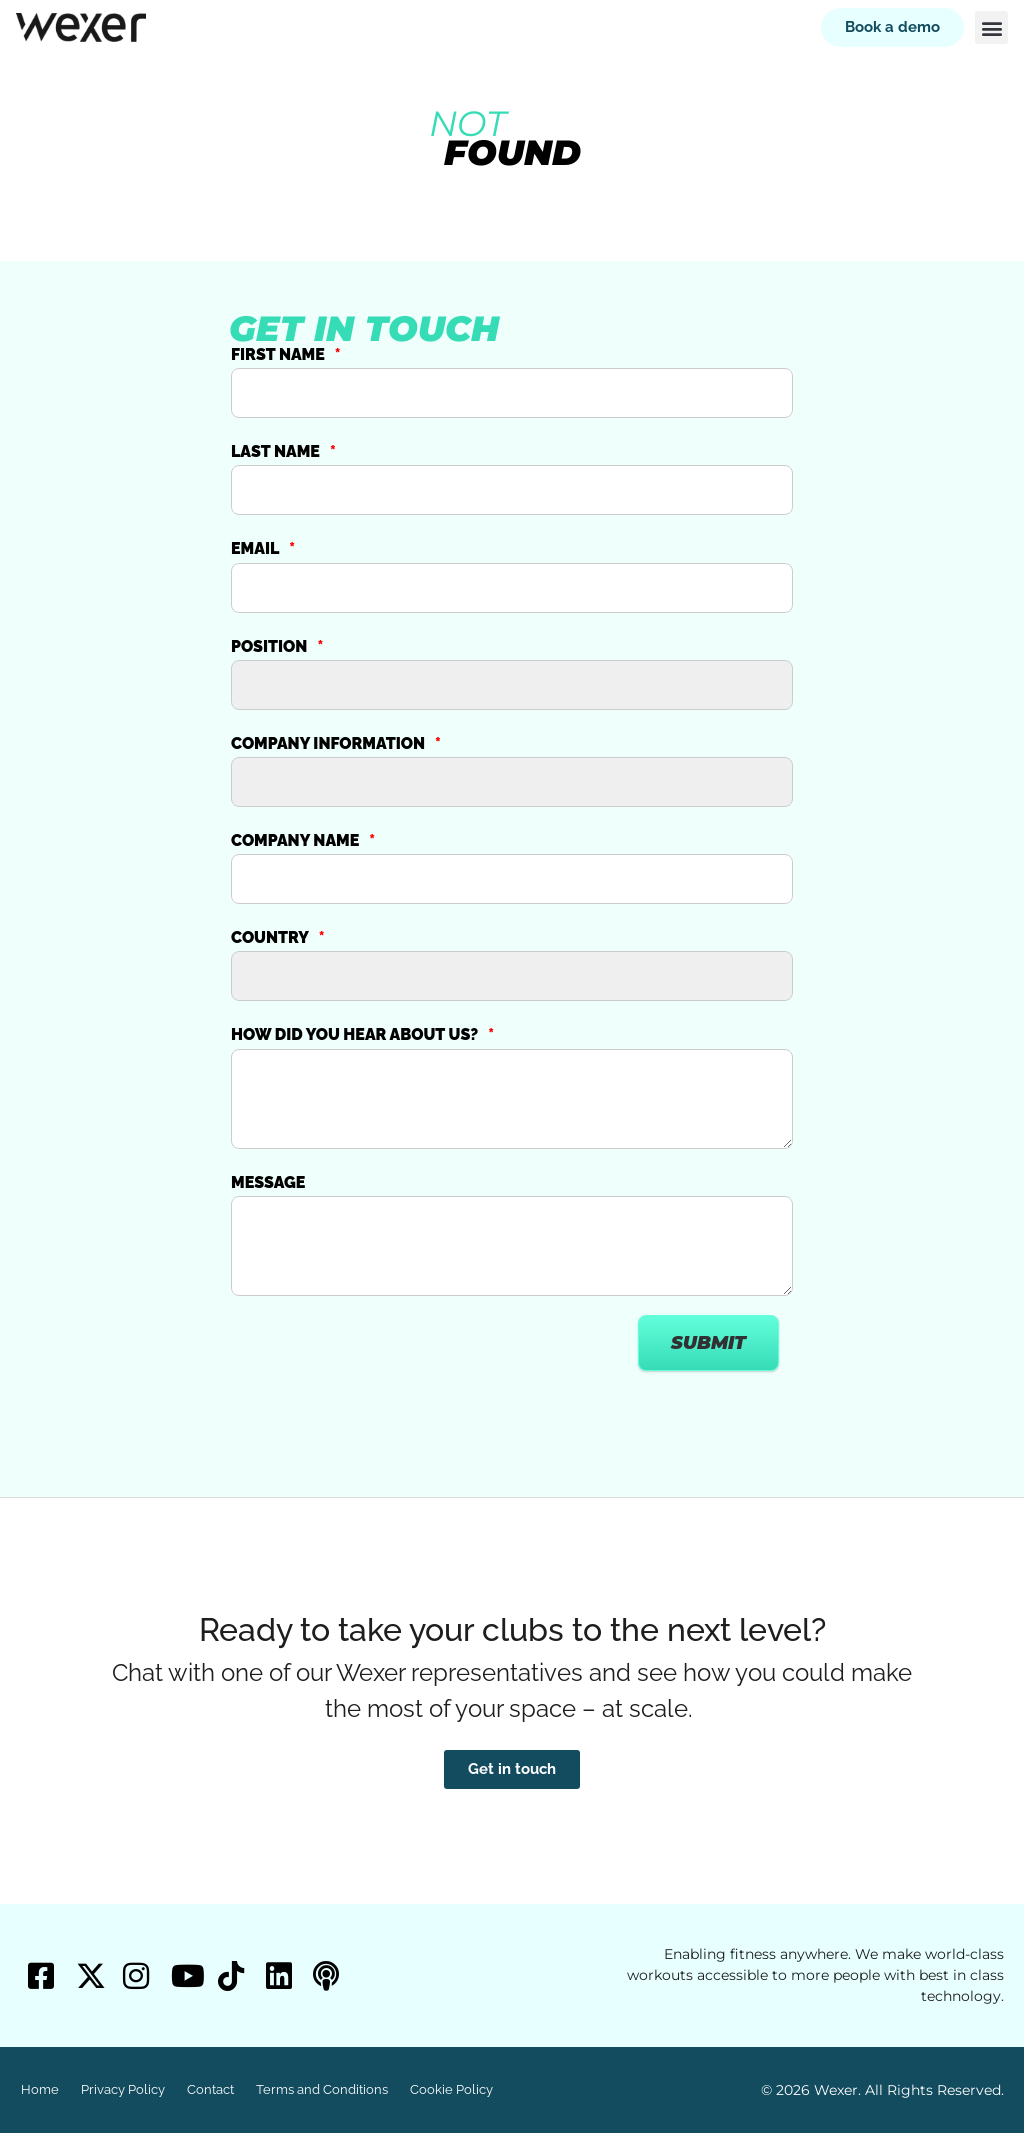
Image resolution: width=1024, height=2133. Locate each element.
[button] (991, 27)
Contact (210, 2089)
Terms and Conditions (322, 2089)
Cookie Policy (451, 2089)
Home (40, 2089)
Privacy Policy (123, 2089)
